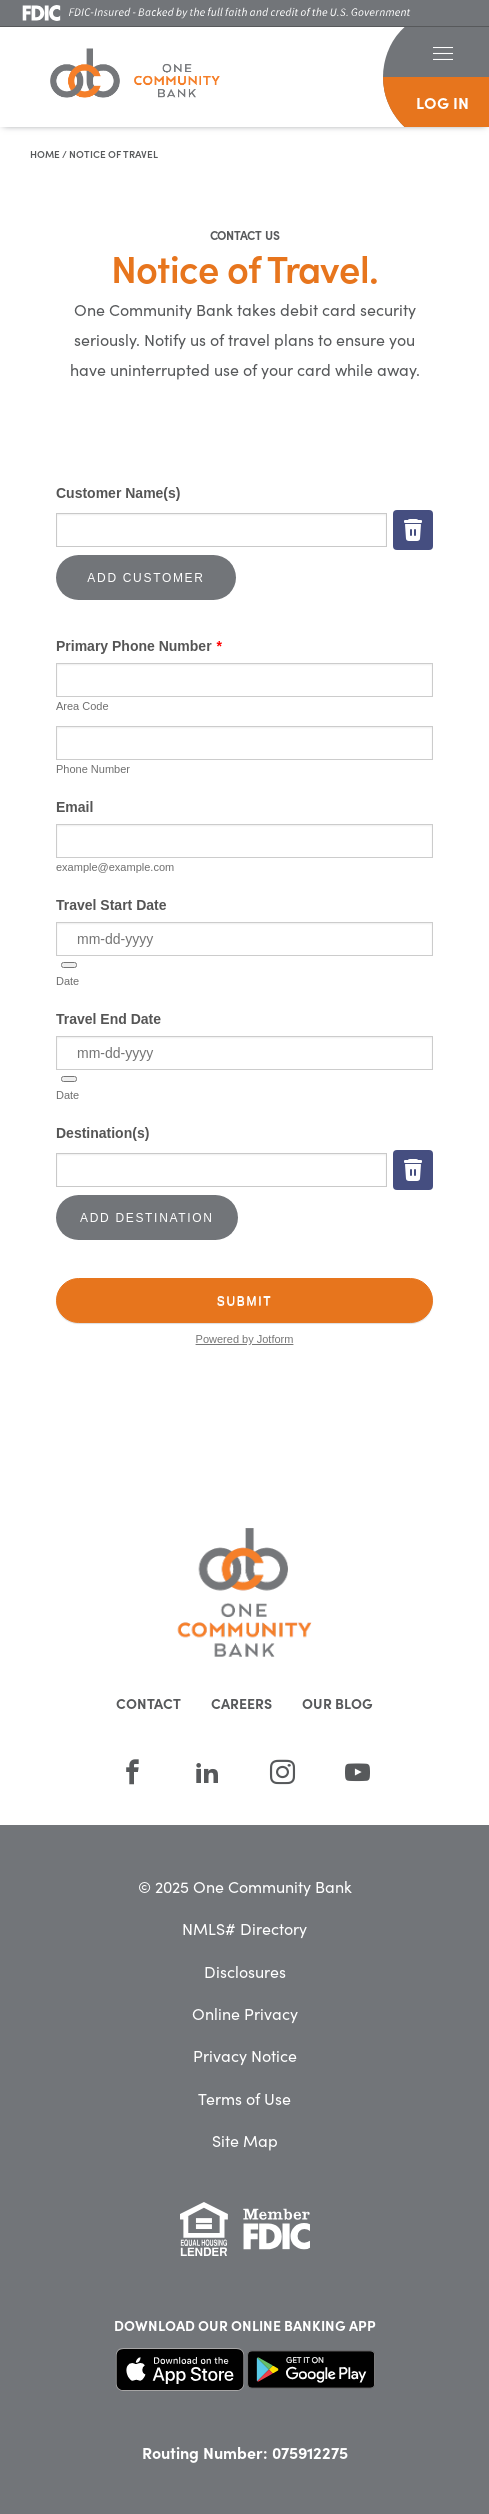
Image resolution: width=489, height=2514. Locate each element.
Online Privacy (245, 2013)
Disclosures (245, 1971)
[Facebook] (132, 1772)
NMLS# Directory (244, 1928)
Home (45, 154)
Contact (148, 1703)
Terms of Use (244, 2098)
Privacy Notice (245, 2055)
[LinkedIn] (207, 1772)
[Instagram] (282, 1772)
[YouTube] (357, 1772)
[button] (442, 52)
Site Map (245, 2140)
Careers (241, 1703)
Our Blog (337, 1703)
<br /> (244, 920)
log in (442, 102)
